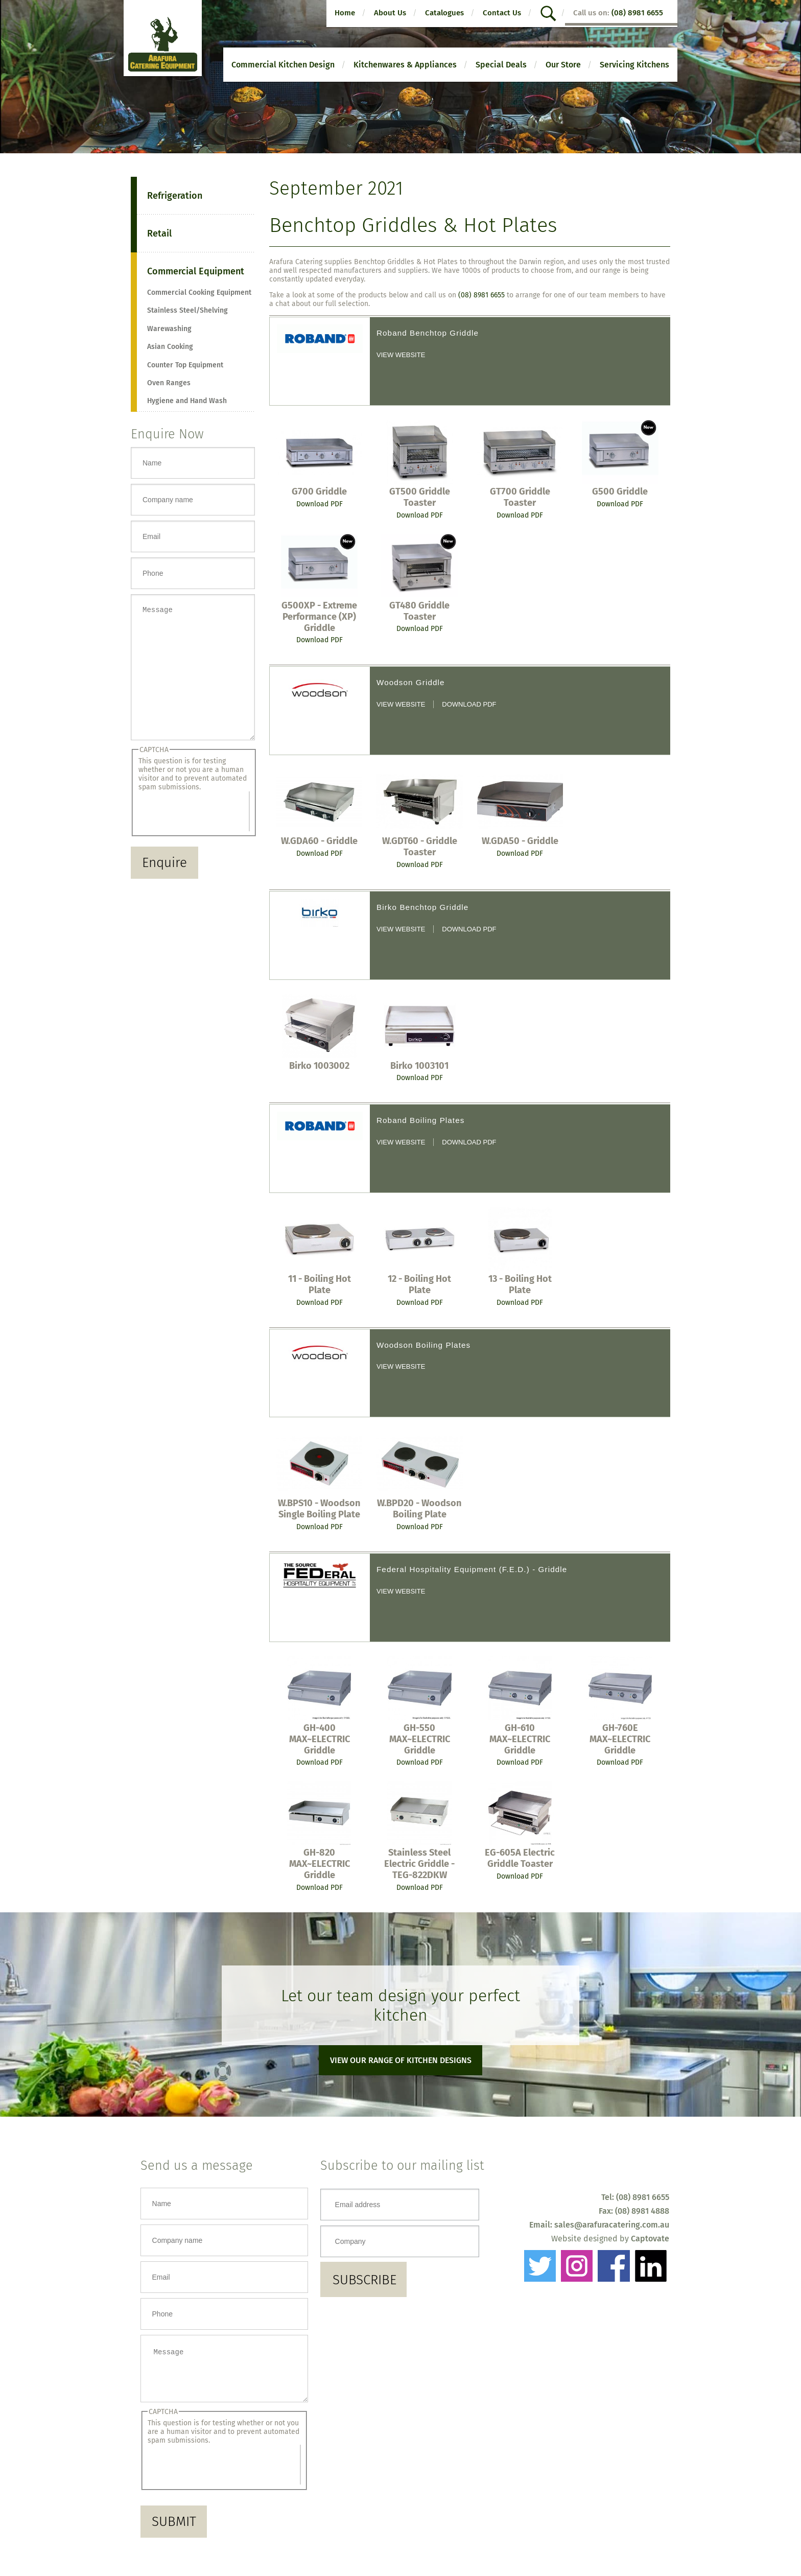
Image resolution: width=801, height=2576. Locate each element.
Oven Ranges (169, 383)
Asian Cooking (170, 346)
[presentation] (193, 834)
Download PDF (319, 504)
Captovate (650, 2238)
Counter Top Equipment (185, 365)
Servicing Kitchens (634, 64)
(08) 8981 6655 (637, 12)
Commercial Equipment (195, 271)
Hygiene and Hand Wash (187, 400)
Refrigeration (174, 195)
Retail (159, 233)
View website (400, 355)
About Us (390, 12)
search (549, 13)
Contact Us (502, 12)
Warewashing (169, 328)
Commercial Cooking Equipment (199, 292)
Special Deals (501, 64)
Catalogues (444, 12)
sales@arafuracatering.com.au (611, 2225)
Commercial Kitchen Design (283, 64)
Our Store (563, 64)
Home (345, 12)
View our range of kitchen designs (401, 2060)
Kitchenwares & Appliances (405, 64)
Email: (541, 2225)
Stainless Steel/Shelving (187, 310)
